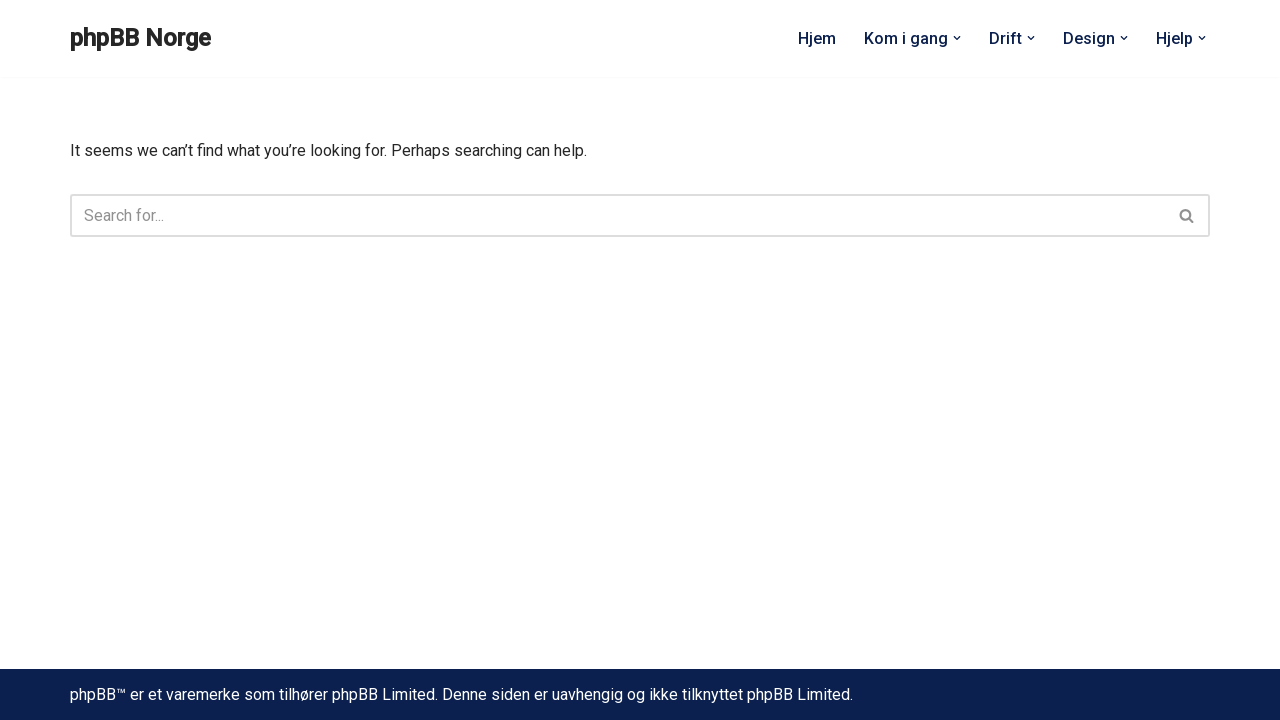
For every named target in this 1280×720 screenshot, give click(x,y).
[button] (957, 38)
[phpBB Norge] (140, 38)
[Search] (617, 215)
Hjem (817, 38)
